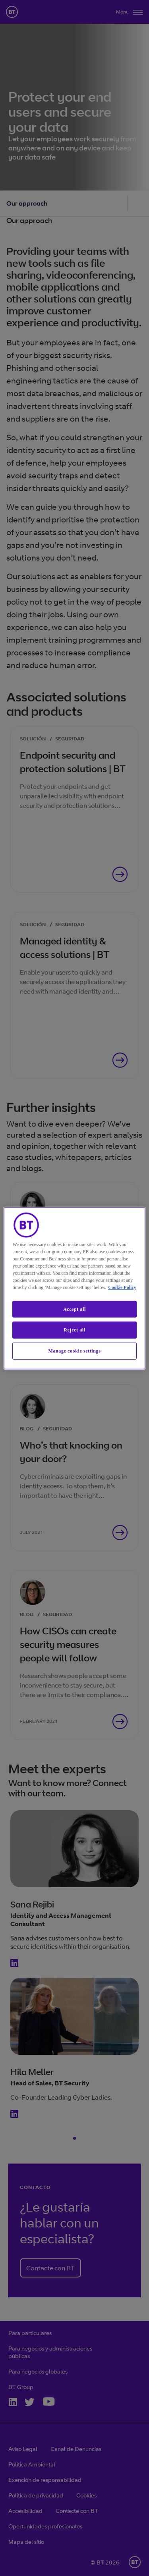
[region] (74, 1287)
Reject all (74, 1330)
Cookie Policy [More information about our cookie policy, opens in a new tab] (122, 1287)
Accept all (74, 1309)
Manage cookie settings (74, 1351)
